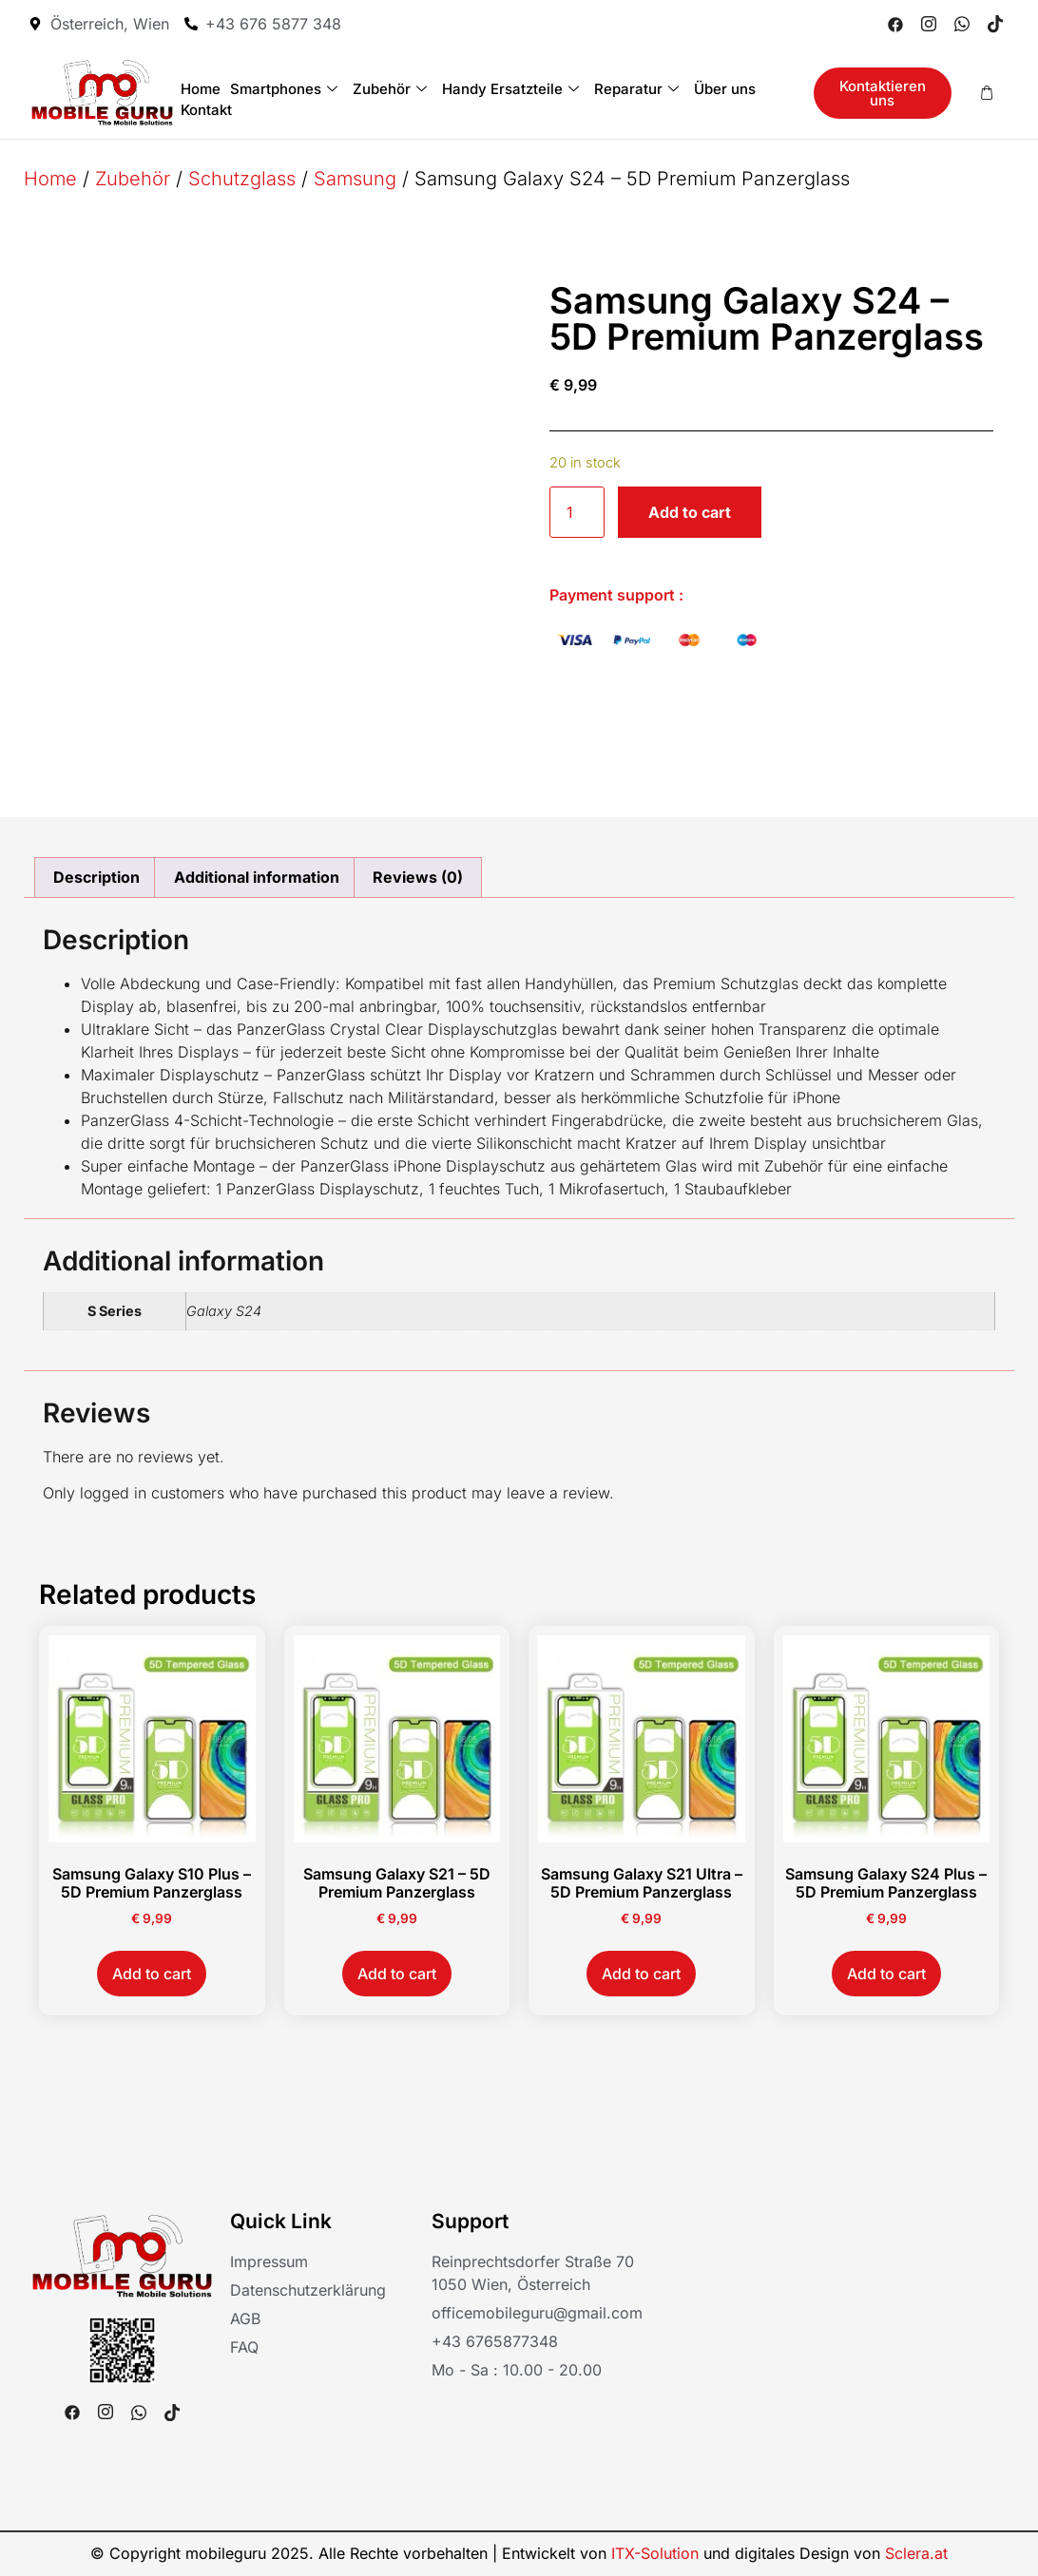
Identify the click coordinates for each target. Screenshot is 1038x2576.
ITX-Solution (655, 2553)
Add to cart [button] (151, 1973)
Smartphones (283, 89)
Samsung (355, 178)
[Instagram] (928, 24)
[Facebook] (895, 24)
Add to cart (689, 512)
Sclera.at (916, 2553)
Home (201, 89)
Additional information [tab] (256, 877)
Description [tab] (96, 877)
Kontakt (206, 110)
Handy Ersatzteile (510, 89)
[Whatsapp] (962, 24)
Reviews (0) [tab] (418, 877)
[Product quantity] (577, 512)
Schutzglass (242, 178)
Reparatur (636, 89)
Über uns (725, 89)
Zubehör (390, 89)
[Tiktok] (995, 24)
